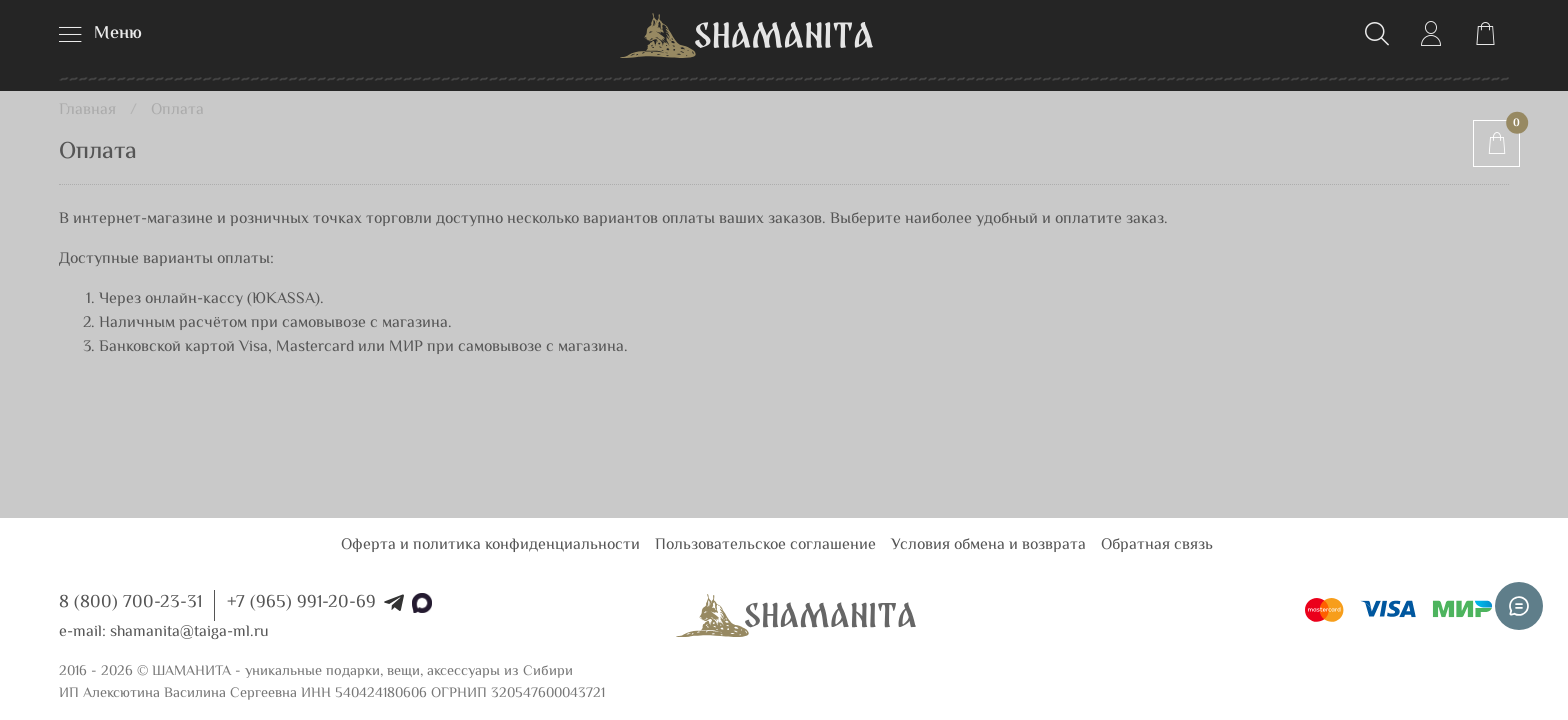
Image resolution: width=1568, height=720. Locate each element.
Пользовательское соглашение (765, 545)
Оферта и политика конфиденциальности (490, 545)
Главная (87, 110)
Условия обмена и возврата (988, 545)
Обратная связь (1157, 545)
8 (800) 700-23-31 (130, 603)
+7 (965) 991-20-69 (301, 603)
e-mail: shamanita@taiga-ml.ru (164, 632)
